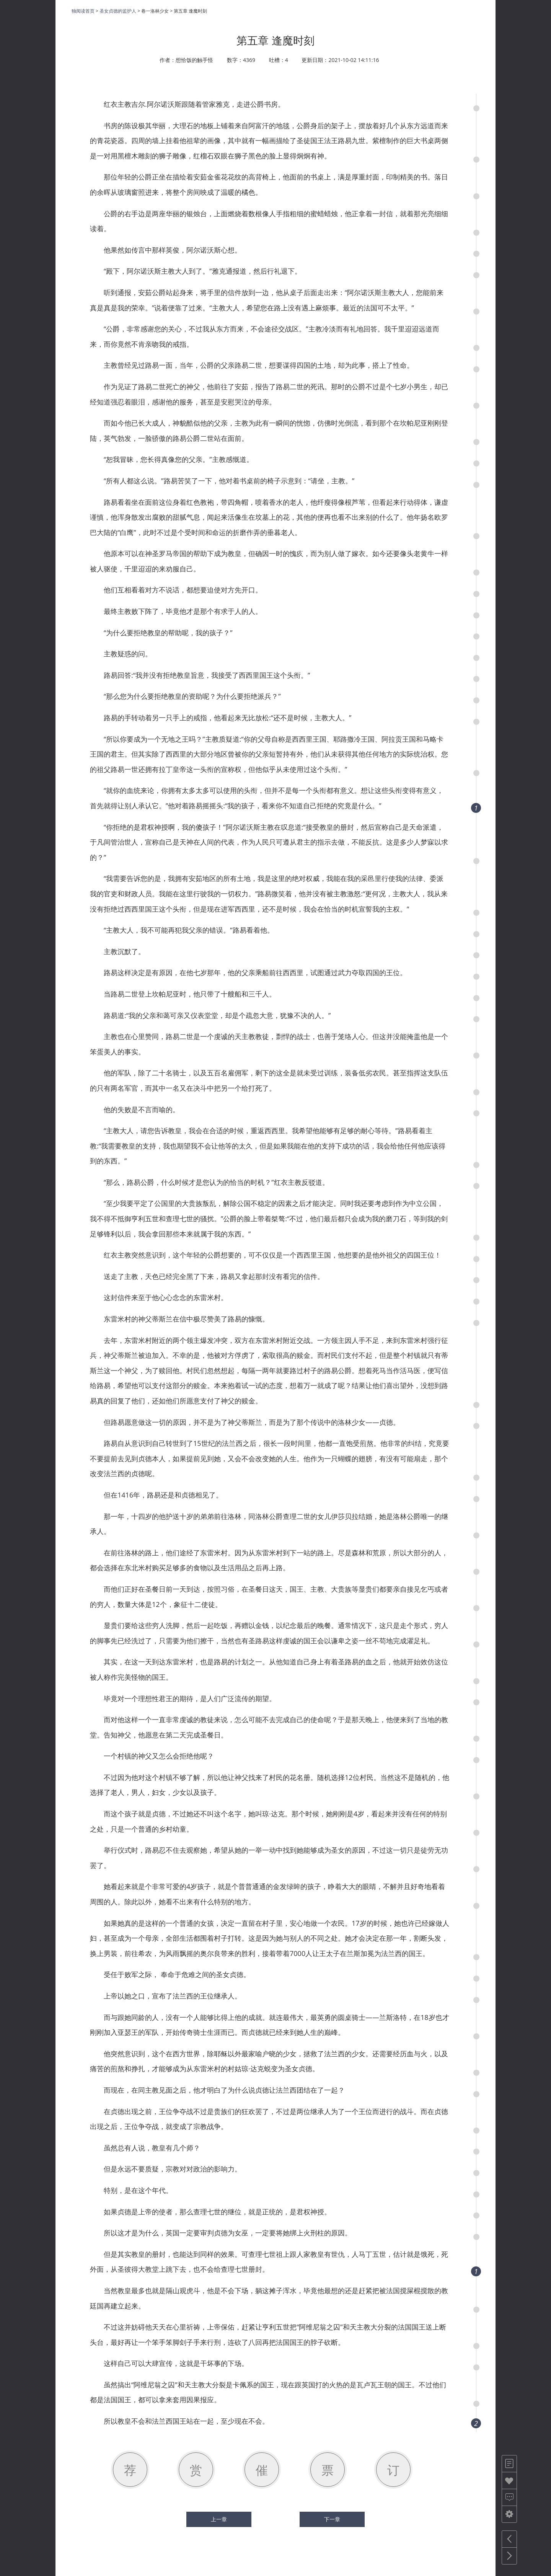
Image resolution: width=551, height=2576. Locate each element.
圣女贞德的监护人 (117, 11)
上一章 (219, 2519)
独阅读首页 (83, 11)
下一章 (332, 2519)
